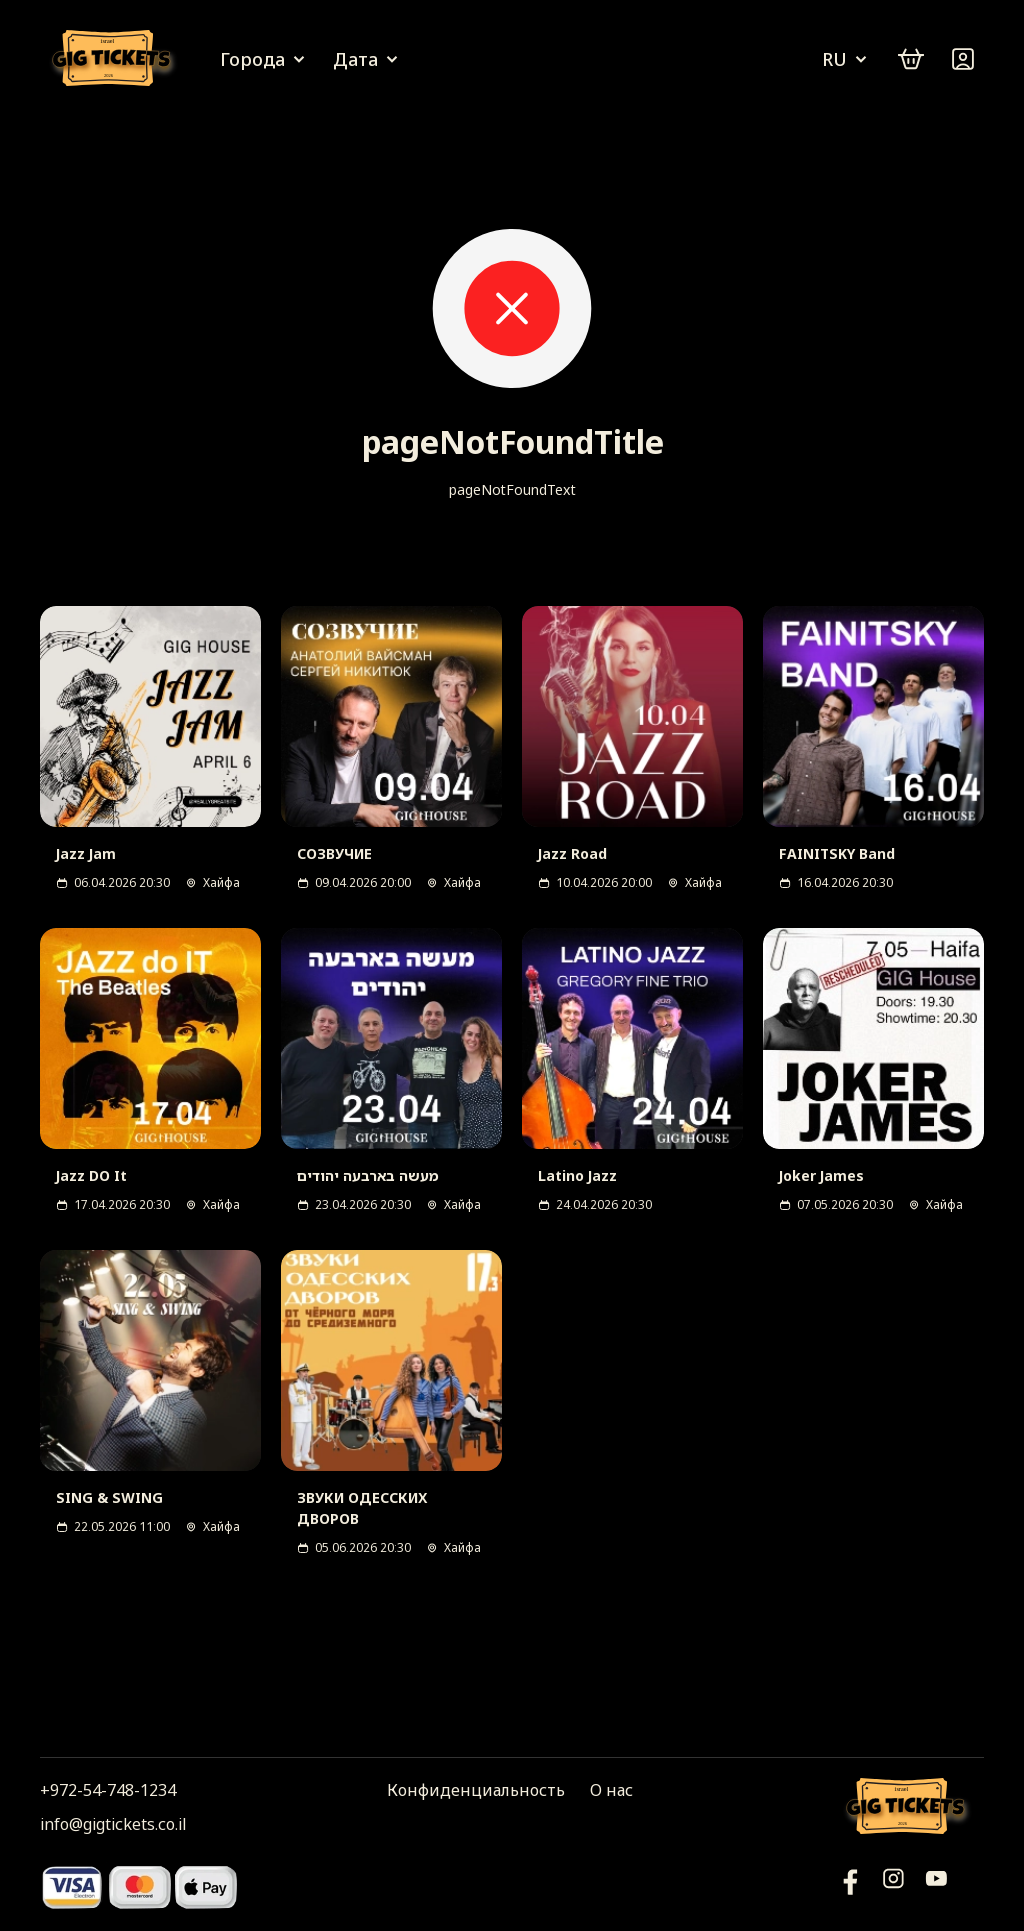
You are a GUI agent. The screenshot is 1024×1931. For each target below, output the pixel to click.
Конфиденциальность (476, 1790)
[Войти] (963, 59)
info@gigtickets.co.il (113, 1824)
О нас (611, 1790)
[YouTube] (850, 1886)
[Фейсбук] (936, 1886)
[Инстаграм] (893, 1886)
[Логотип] (115, 59)
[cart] (911, 59)
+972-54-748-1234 (108, 1790)
